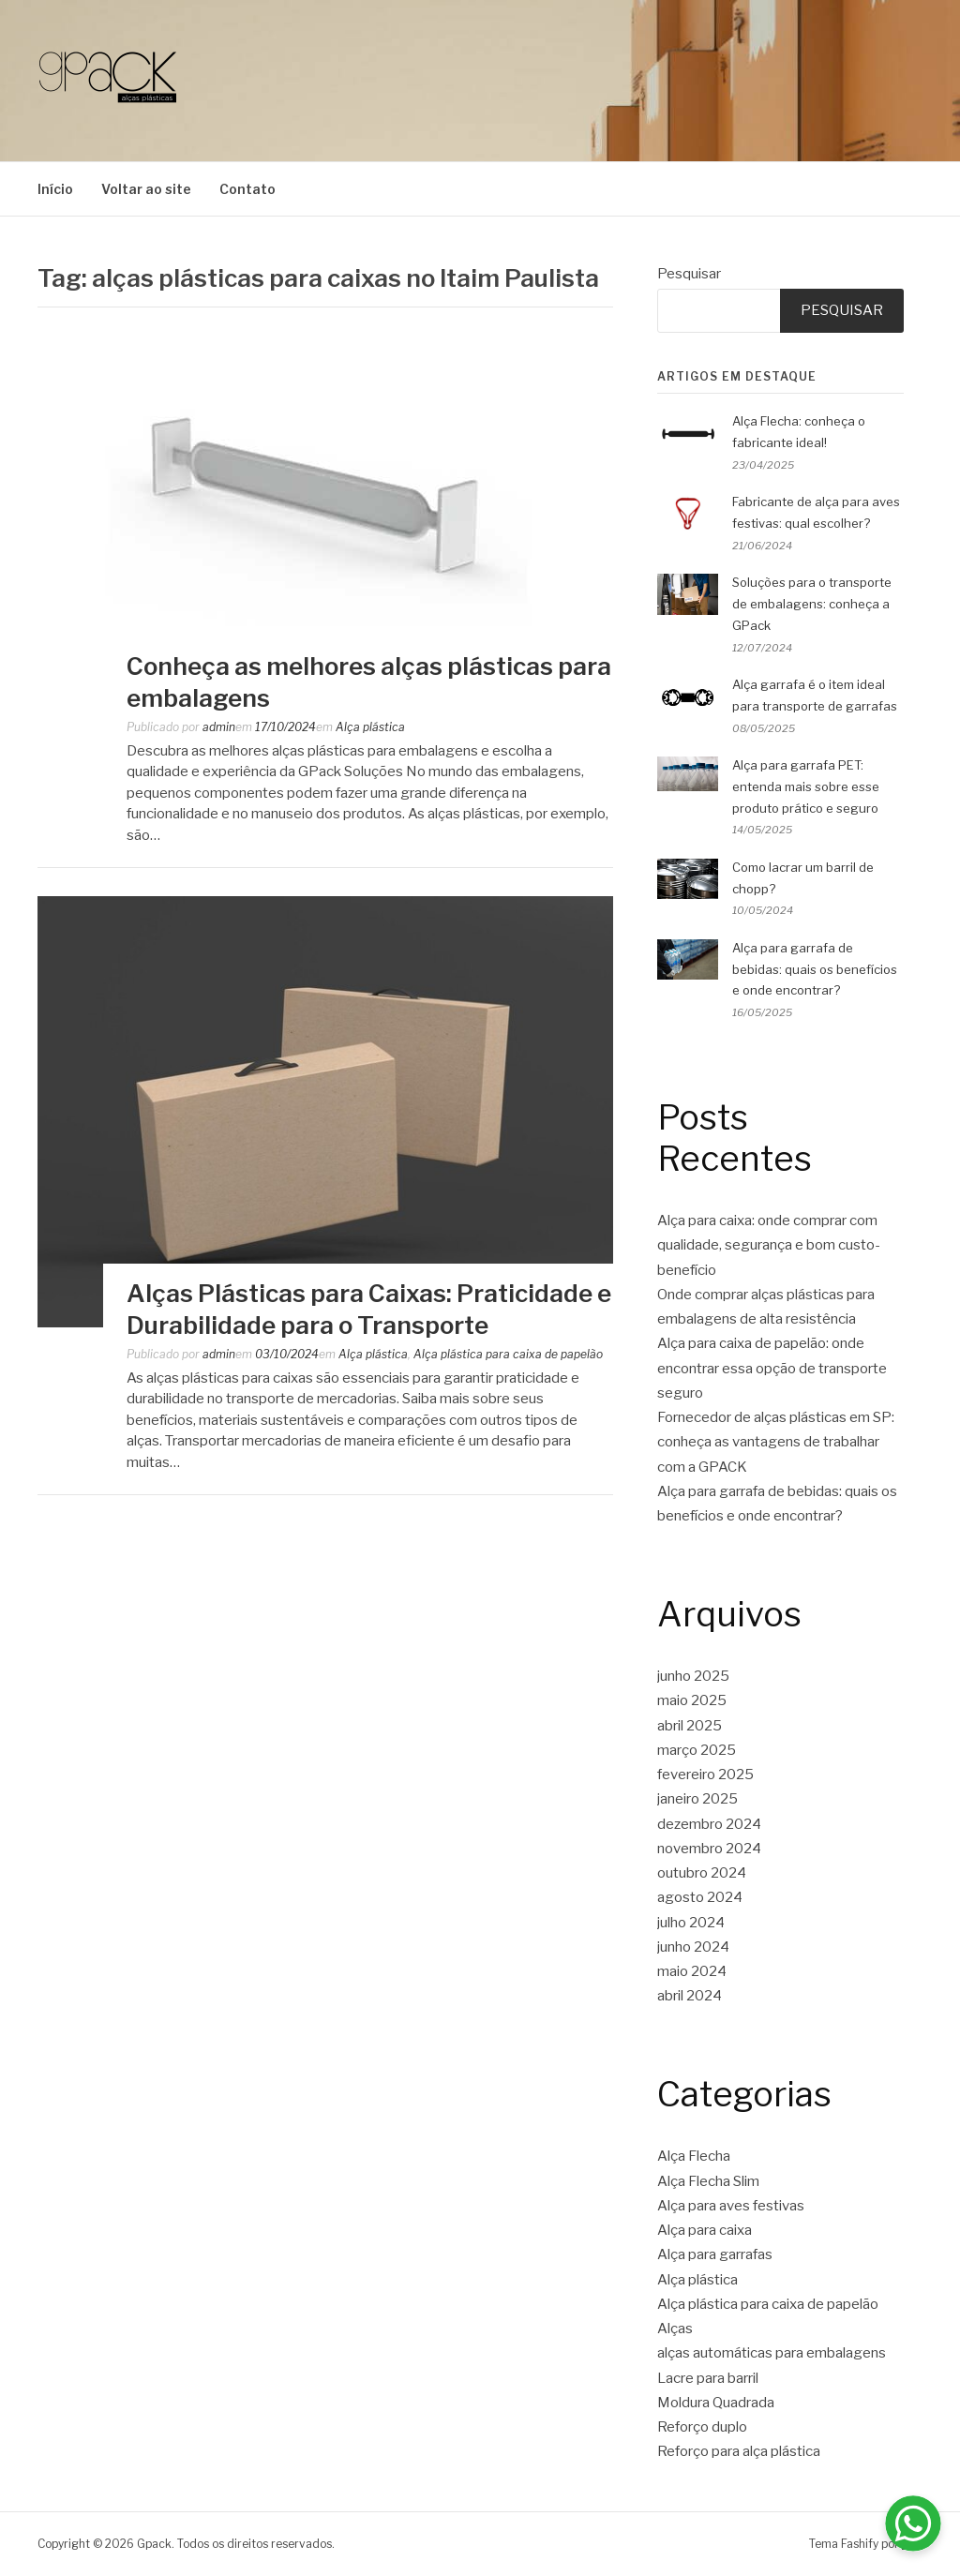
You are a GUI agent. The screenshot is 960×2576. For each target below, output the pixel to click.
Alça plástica (370, 727)
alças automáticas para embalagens (771, 2352)
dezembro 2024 (709, 1824)
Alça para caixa (704, 2230)
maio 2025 (692, 1700)
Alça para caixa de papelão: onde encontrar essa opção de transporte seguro (772, 1368)
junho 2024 (693, 1947)
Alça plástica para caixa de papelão (508, 1354)
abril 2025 (689, 1725)
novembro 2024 (709, 1848)
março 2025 (696, 1750)
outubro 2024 (701, 1873)
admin (218, 727)
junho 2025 (693, 1676)
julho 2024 (691, 1922)
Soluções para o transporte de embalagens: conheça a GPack (812, 604)
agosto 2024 (699, 1897)
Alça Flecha (693, 2156)
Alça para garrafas (714, 2254)
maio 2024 (692, 1971)
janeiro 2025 (697, 1798)
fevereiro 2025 (705, 1774)
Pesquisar (689, 273)
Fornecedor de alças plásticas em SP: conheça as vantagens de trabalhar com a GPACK (775, 1442)
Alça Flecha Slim (708, 2181)
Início (55, 189)
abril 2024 (689, 1995)
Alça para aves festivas (730, 2205)
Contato (247, 189)
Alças (675, 2328)
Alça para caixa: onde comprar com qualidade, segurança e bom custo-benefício (768, 1245)
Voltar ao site (146, 189)
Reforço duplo (702, 2427)
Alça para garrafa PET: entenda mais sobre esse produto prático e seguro (805, 786)
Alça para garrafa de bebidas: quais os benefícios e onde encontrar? (814, 969)
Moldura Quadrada (715, 2402)
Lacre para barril (707, 2378)
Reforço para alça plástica (738, 2451)
